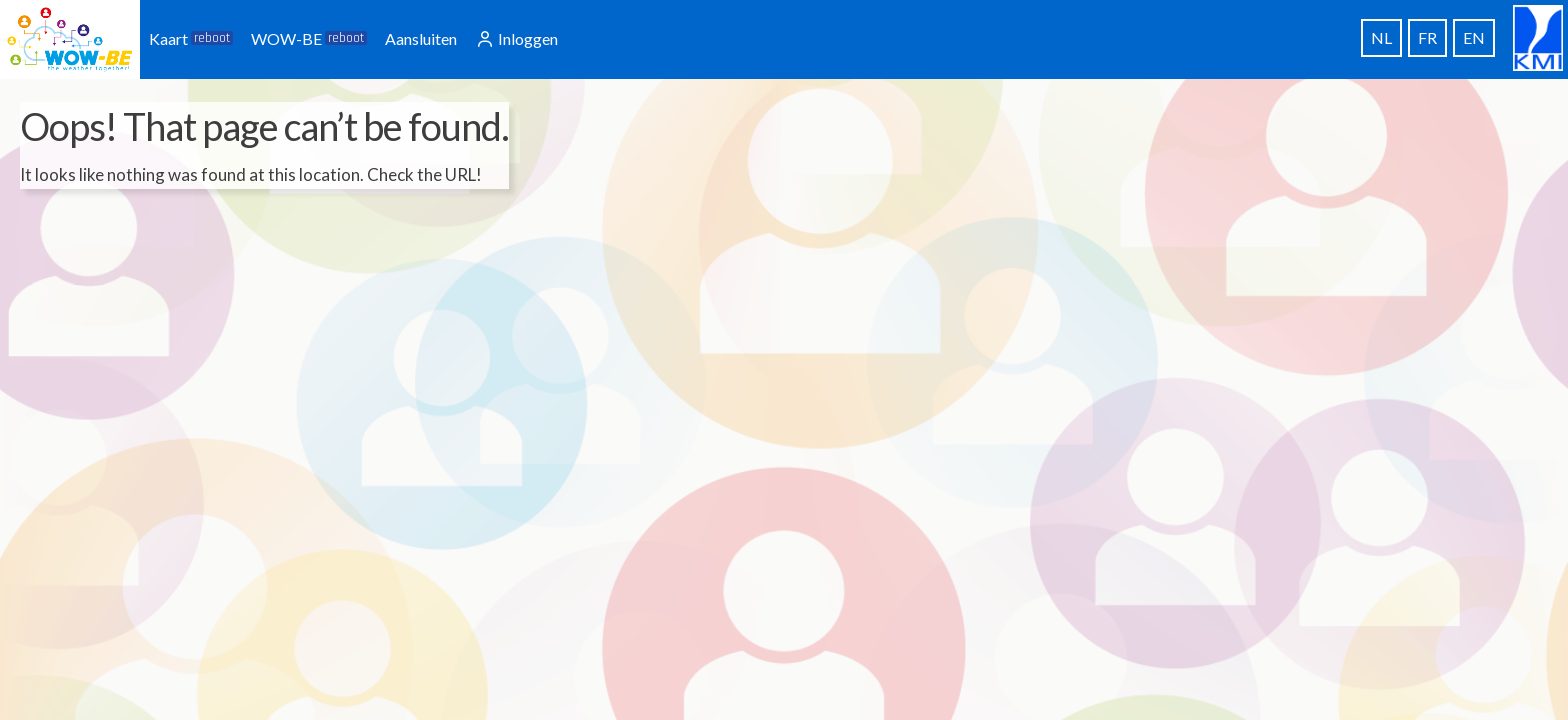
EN (1474, 37)
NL (1381, 37)
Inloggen (516, 38)
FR (1427, 37)
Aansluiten (421, 38)
